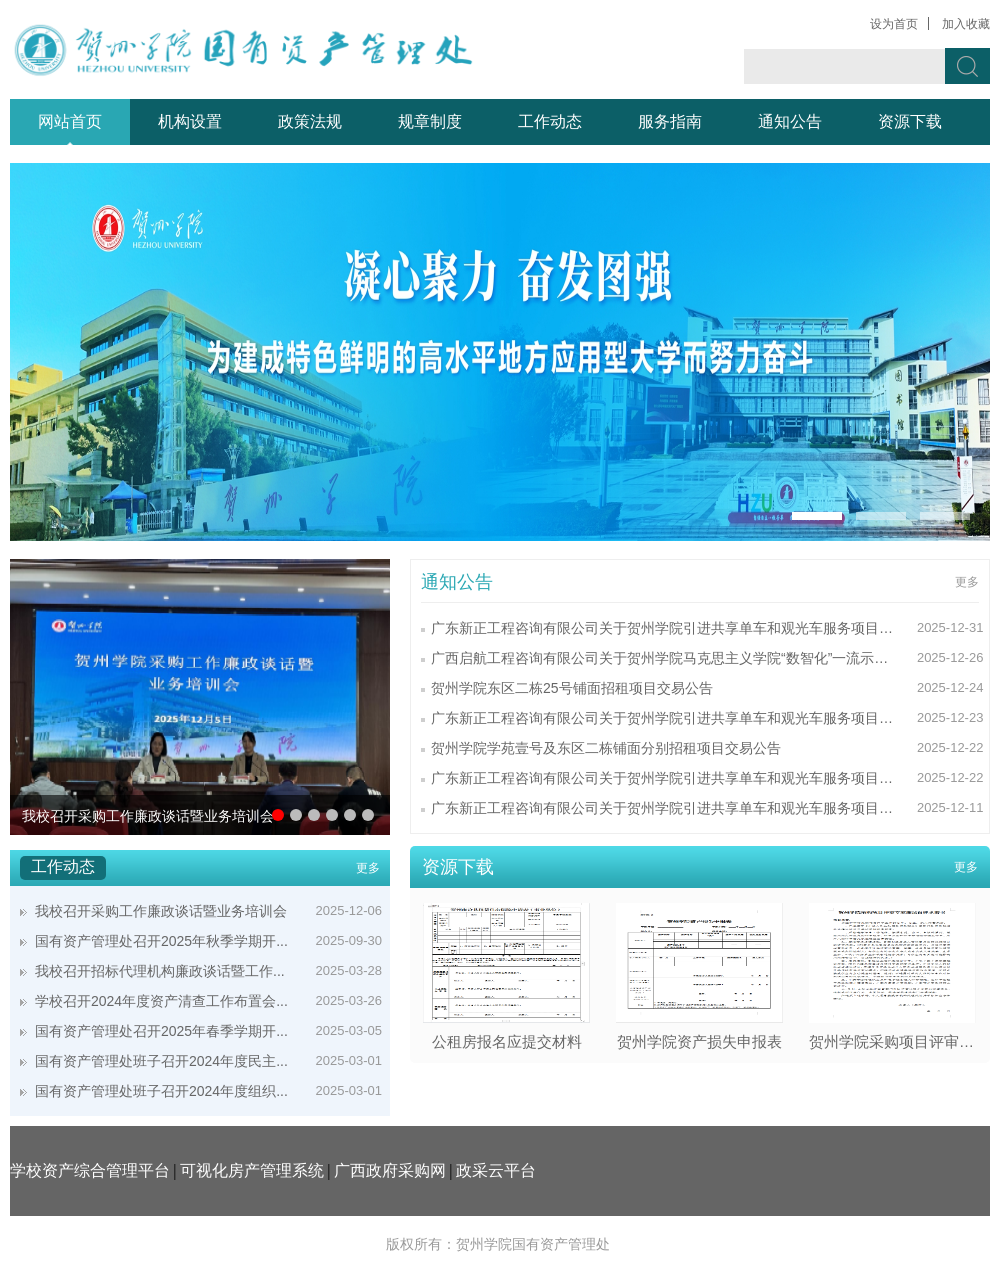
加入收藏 (966, 24)
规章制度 (430, 121)
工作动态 (550, 121)
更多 (368, 868)
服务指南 (670, 121)
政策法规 (310, 121)
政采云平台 (496, 1170)
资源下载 (910, 121)
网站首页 (70, 121)
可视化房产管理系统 (252, 1170)
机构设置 (190, 121)
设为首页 (894, 24)
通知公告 (790, 121)
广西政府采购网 (390, 1170)
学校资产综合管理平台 (90, 1170)
